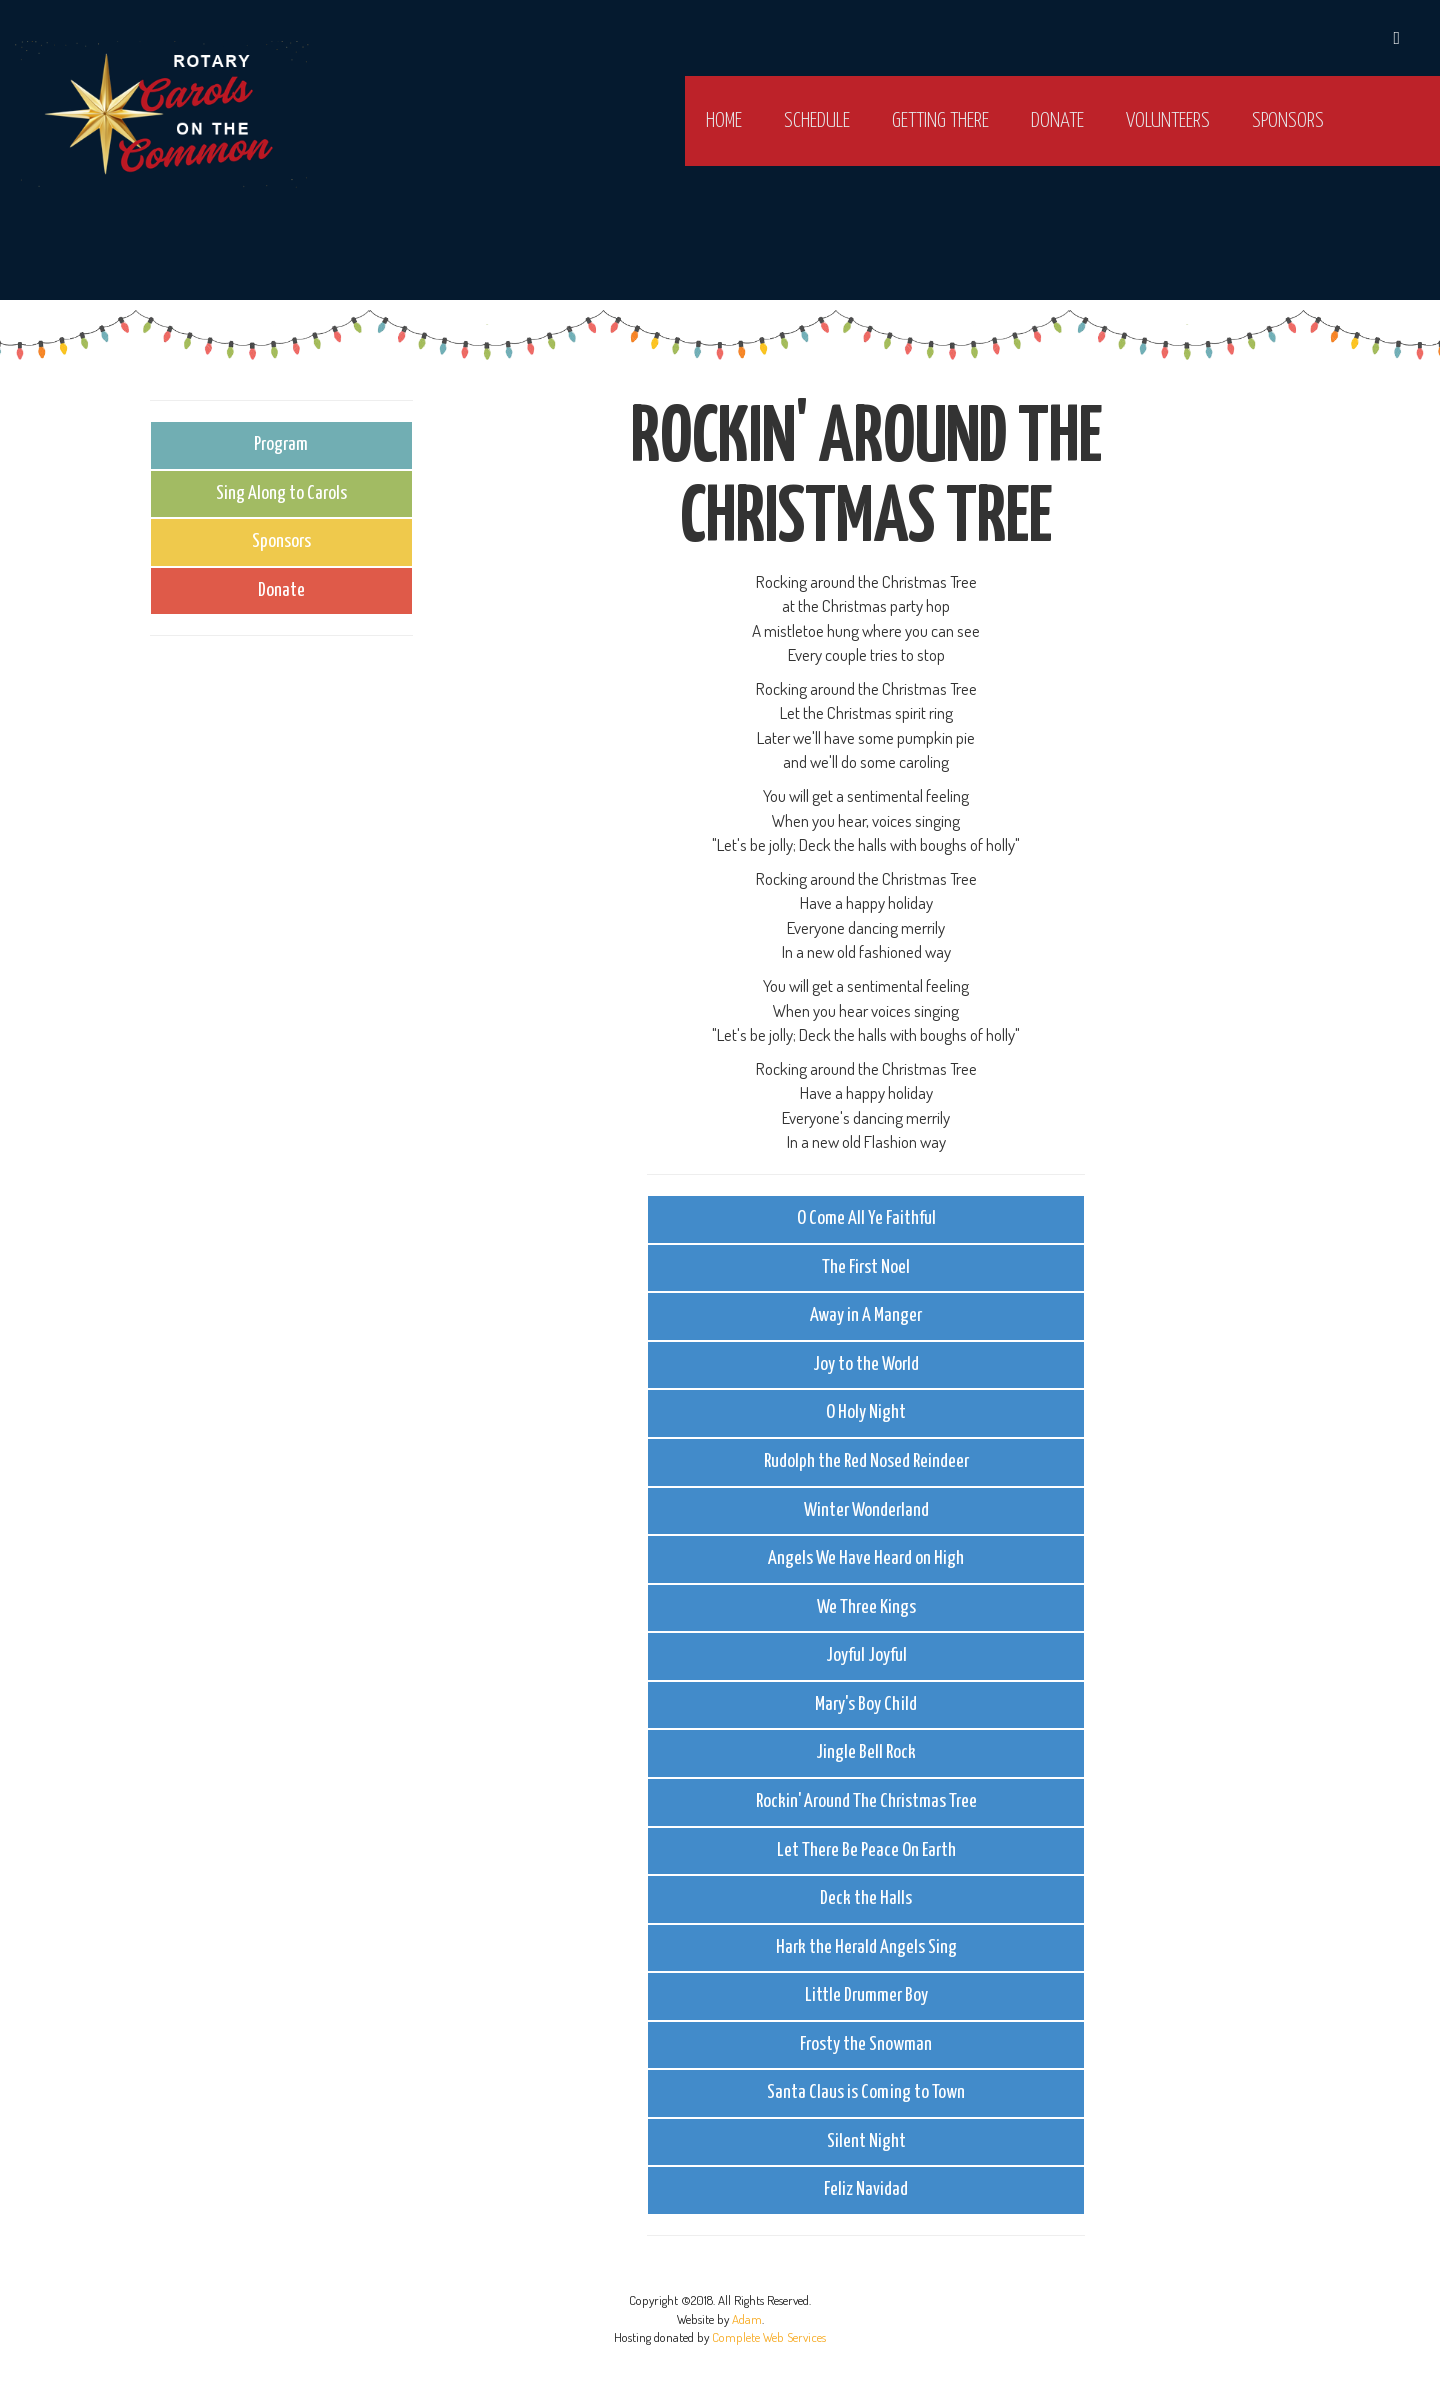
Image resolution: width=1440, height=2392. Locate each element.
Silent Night (866, 2141)
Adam (747, 2319)
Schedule (817, 121)
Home (724, 121)
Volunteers (1168, 121)
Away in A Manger (866, 1315)
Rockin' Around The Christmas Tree (866, 1801)
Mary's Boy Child (866, 1704)
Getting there (940, 121)
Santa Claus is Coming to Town (866, 2092)
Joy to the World (866, 1364)
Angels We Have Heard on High (866, 1558)
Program (281, 444)
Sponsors (1288, 121)
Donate (1057, 121)
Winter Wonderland (866, 1510)
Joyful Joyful (866, 1655)
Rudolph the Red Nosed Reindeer (866, 1461)
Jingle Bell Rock (866, 1752)
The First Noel (866, 1267)
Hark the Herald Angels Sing (866, 1947)
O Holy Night (866, 1412)
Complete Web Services (769, 2337)
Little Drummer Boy (866, 1995)
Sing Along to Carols (281, 493)
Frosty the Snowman (866, 2044)
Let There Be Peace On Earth (866, 1850)
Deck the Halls (866, 1898)
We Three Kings (866, 1607)
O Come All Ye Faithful (866, 1218)
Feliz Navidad (866, 2189)
